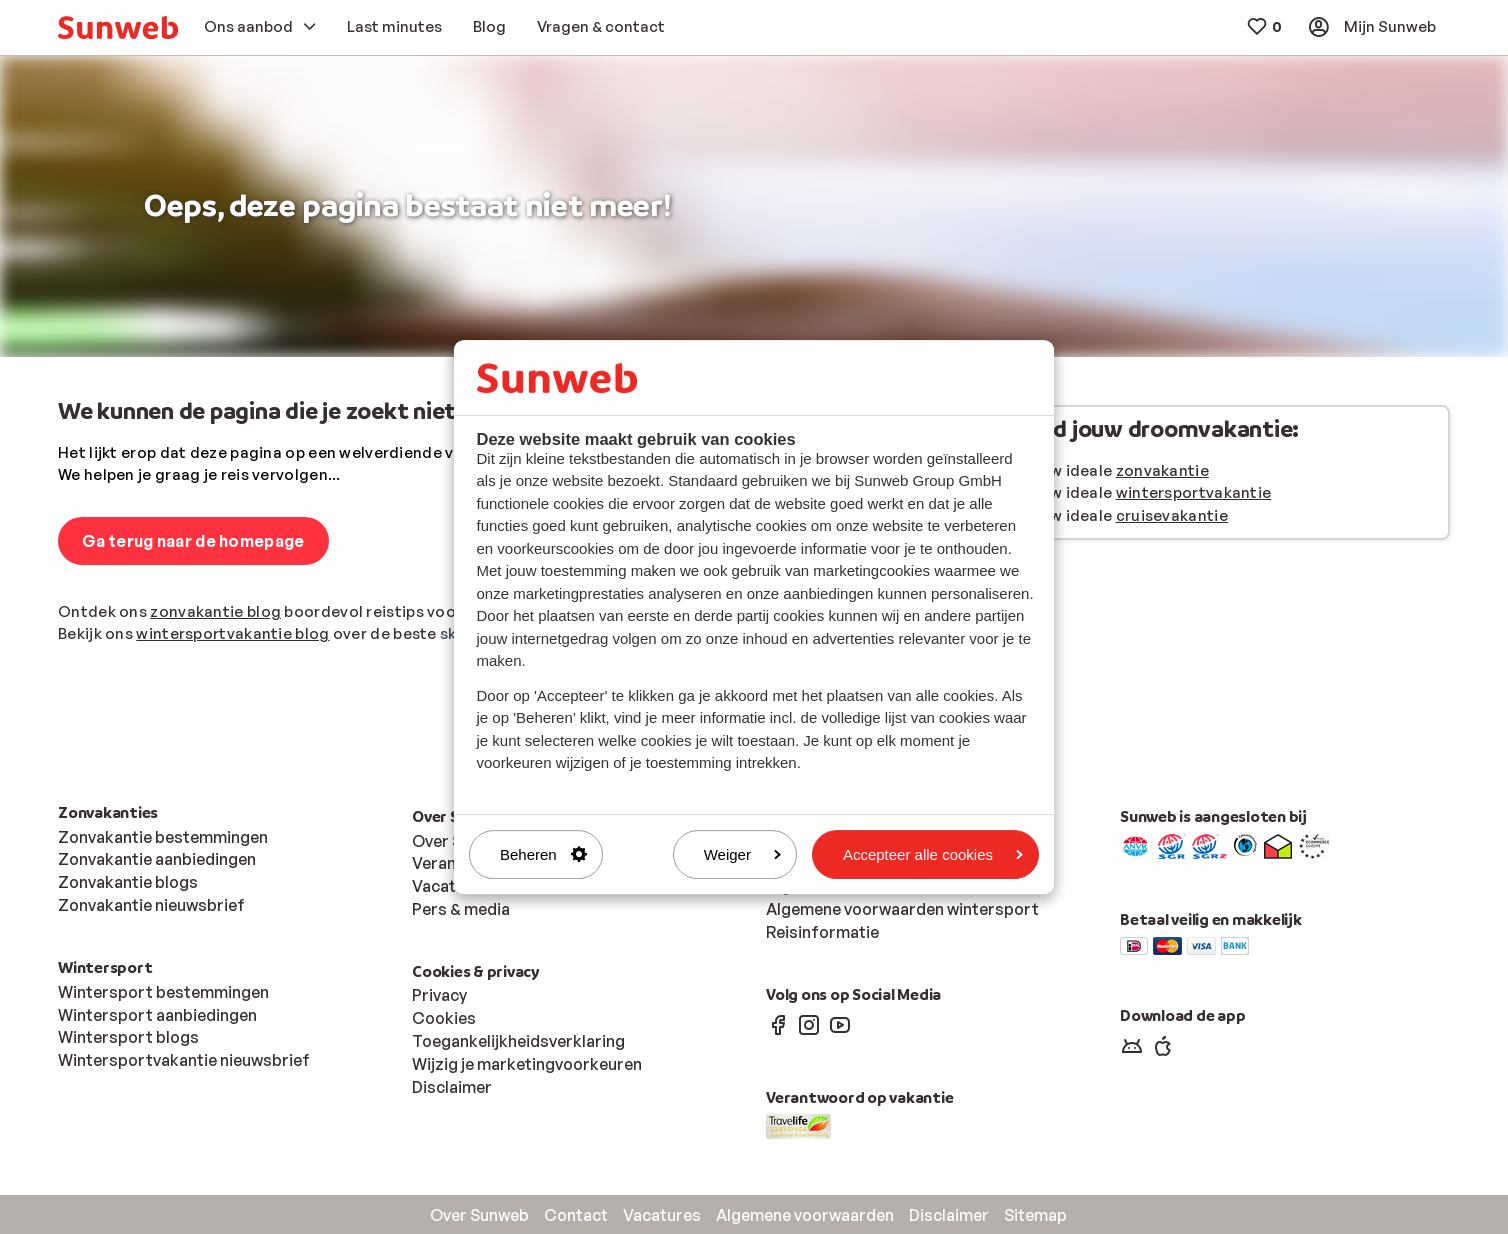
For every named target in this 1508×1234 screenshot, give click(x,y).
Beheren (543, 854)
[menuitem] (118, 27)
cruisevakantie (1172, 515)
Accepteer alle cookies (933, 854)
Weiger (742, 854)
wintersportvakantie (1194, 492)
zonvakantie (1162, 470)
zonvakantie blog (215, 611)
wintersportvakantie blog (232, 633)
